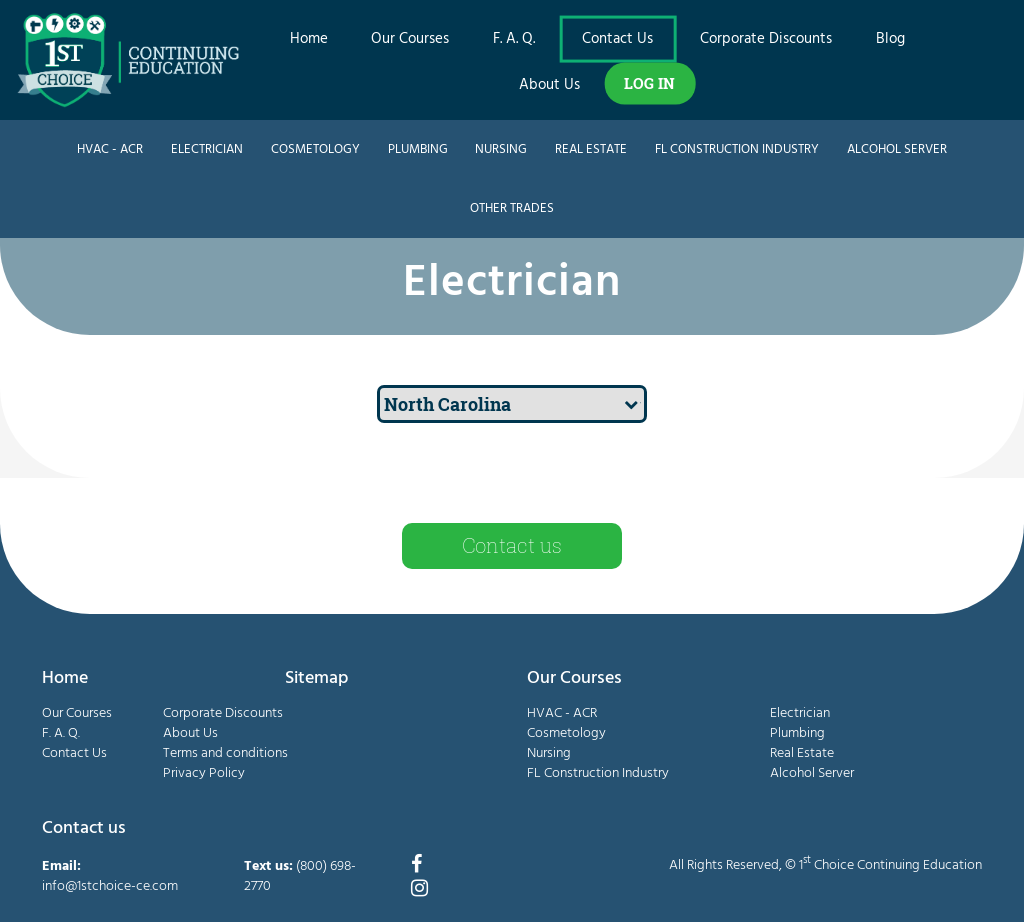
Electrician (207, 149)
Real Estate (591, 149)
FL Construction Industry (737, 149)
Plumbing (418, 149)
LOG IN (649, 83)
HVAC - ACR (110, 149)
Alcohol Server (897, 149)
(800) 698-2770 (300, 876)
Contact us (512, 545)
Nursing (501, 149)
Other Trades (512, 208)
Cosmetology (315, 149)
